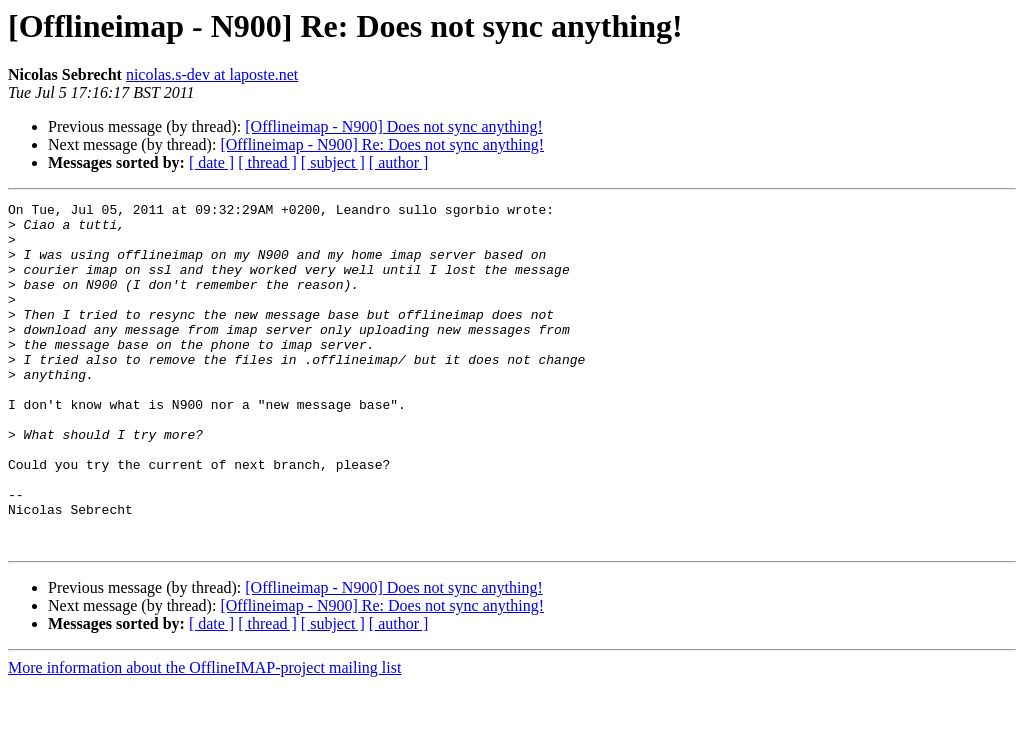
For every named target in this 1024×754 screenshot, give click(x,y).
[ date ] (211, 162)
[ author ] (399, 162)
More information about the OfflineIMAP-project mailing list (204, 736)
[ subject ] (333, 162)
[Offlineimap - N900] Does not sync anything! (393, 126)
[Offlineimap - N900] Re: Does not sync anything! (382, 144)
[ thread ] (267, 162)
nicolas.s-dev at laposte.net (212, 74)
